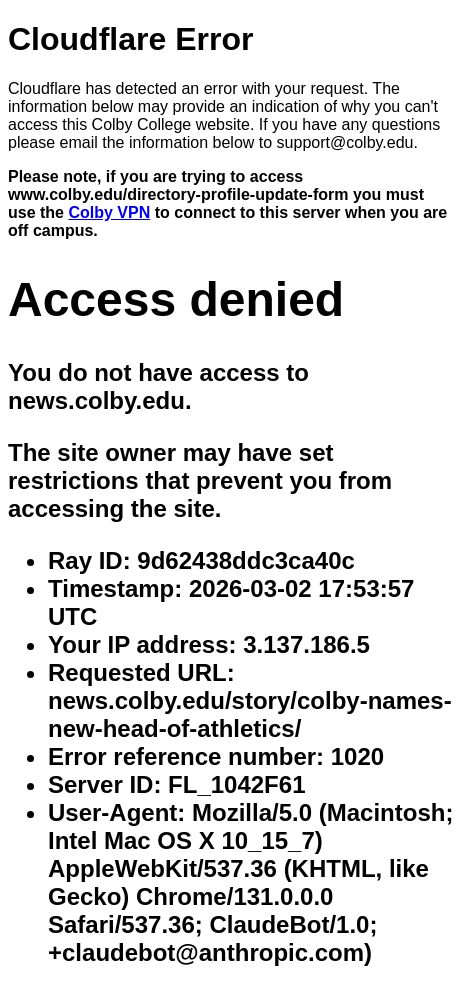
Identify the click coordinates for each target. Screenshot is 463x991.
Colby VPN (109, 212)
